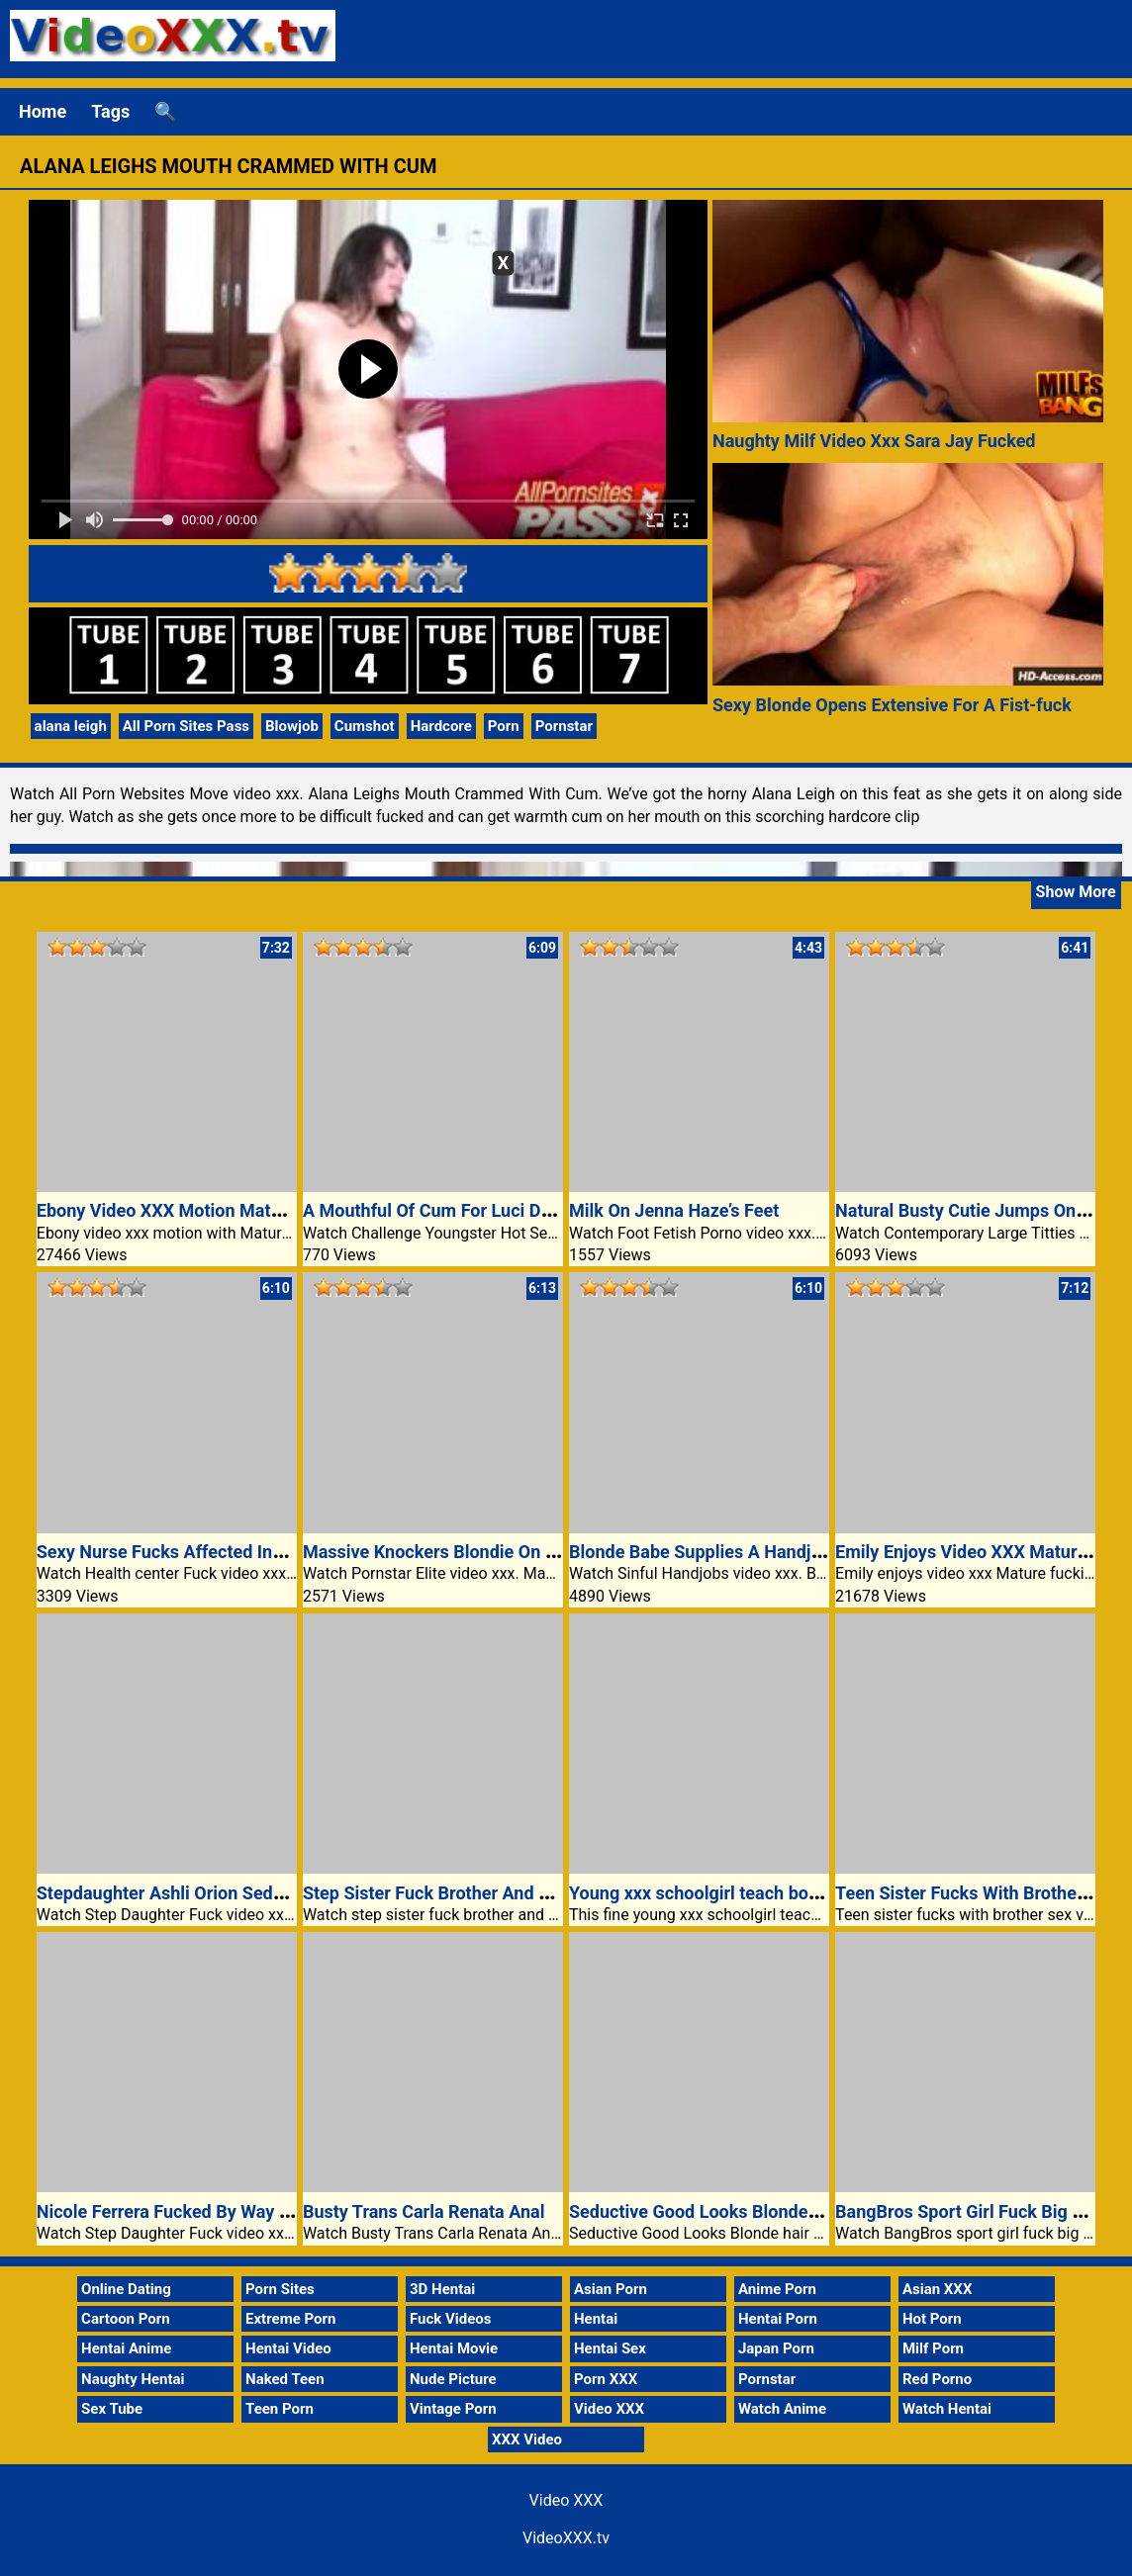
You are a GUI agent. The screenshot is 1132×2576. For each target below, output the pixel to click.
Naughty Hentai (133, 2379)
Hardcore (441, 726)
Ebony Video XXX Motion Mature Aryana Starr (219, 1210)
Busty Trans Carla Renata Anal (424, 2211)
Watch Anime (782, 2409)
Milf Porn (933, 2348)
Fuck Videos (451, 2319)
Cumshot (364, 726)
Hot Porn (932, 2319)
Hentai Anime (126, 2348)
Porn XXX (605, 2379)
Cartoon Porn (125, 2319)
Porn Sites (280, 2289)
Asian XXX (937, 2289)
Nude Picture (453, 2379)
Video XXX (609, 2409)
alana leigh (71, 726)
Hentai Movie (454, 2348)
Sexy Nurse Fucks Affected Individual (186, 1551)
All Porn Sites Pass (186, 726)
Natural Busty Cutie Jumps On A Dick (983, 1210)
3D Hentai (442, 2289)
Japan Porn (776, 2348)
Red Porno (937, 2379)
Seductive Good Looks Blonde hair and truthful (755, 2211)
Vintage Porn (453, 2409)
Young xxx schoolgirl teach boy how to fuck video (766, 1893)
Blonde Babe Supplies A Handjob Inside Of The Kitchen (788, 1551)
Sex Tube (111, 2409)
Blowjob (292, 726)
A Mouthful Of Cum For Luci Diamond (452, 1210)
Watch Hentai (946, 2409)
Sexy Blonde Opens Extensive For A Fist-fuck (892, 704)
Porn (503, 726)
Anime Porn (777, 2289)
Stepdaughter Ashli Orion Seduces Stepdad (209, 1893)
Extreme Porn (290, 2319)
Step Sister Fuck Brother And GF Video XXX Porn (497, 1893)
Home (42, 111)
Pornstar (564, 726)
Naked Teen (285, 2379)
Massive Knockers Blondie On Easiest (453, 1551)
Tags (110, 111)
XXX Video (527, 2439)
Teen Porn (279, 2409)
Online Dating (126, 2289)
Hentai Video (288, 2348)
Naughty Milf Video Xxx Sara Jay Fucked (874, 440)
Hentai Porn (777, 2319)
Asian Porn (610, 2289)
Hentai (595, 2319)
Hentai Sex (610, 2348)
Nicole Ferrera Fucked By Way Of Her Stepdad (219, 2211)
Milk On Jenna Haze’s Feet (674, 1210)
